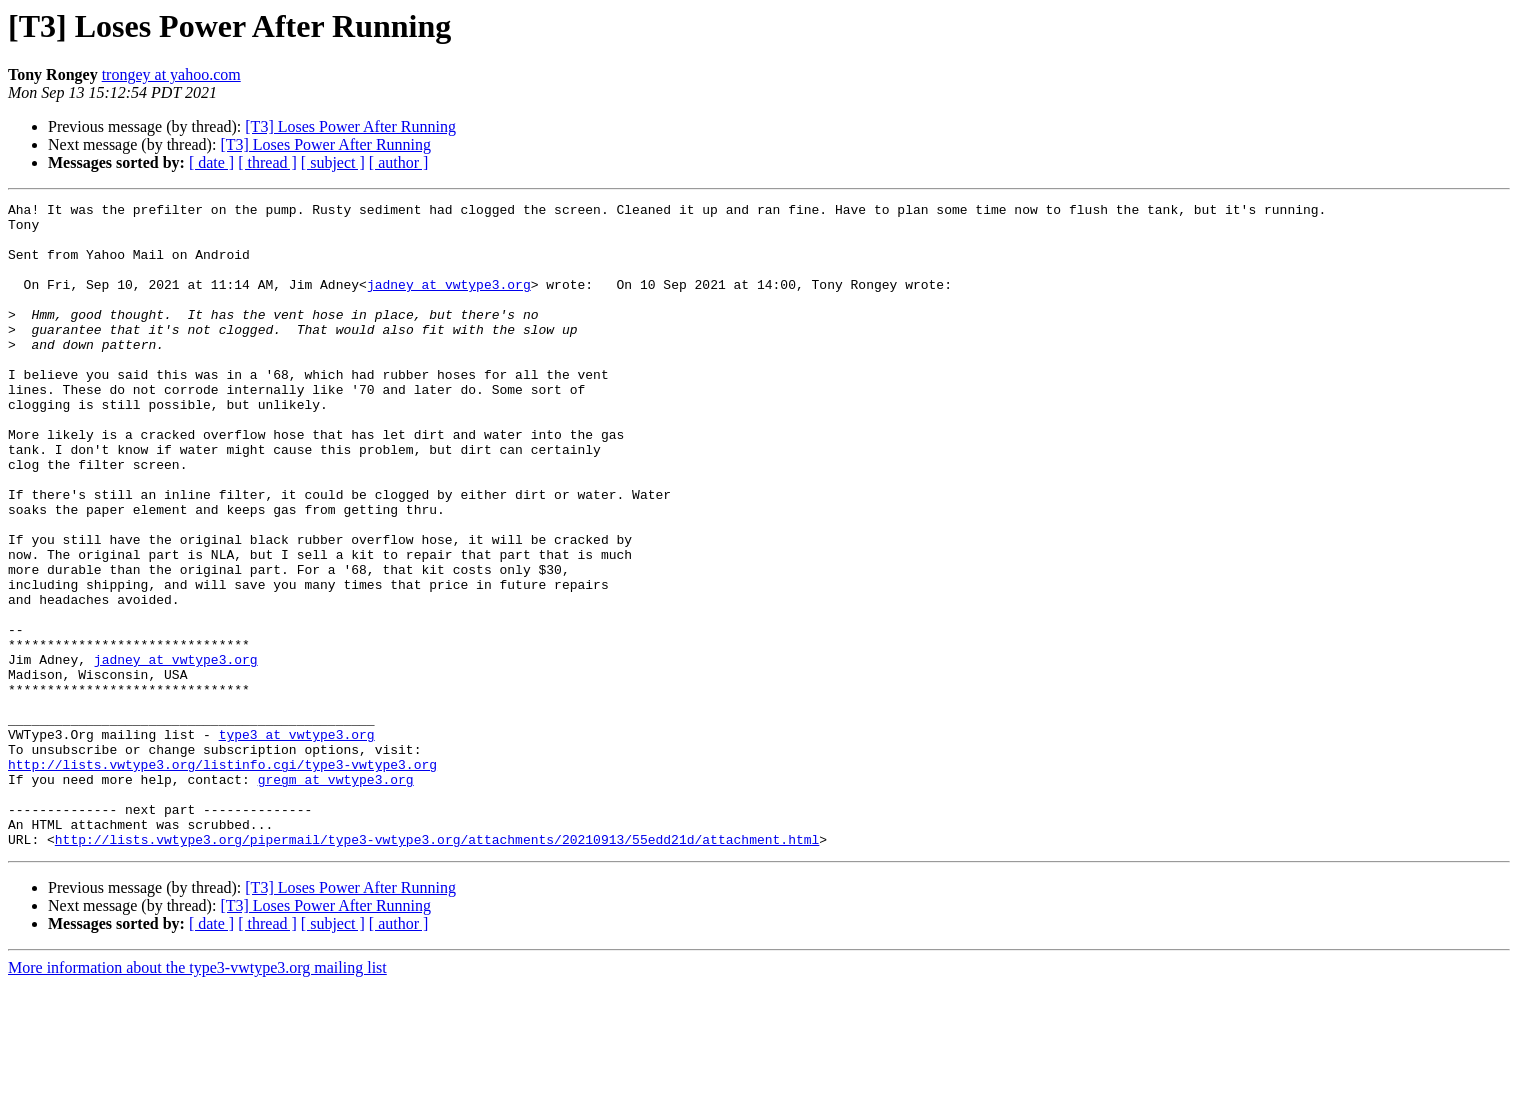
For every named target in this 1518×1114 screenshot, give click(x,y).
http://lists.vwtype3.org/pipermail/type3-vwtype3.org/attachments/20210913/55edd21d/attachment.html (437, 968)
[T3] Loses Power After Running (350, 126)
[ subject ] (333, 162)
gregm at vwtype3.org (336, 896)
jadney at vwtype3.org (449, 302)
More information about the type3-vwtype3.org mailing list (197, 1096)
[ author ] (399, 162)
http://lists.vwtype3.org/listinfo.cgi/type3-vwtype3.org (222, 878)
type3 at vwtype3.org (297, 842)
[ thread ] (267, 162)
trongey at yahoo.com (171, 74)
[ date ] (211, 162)
